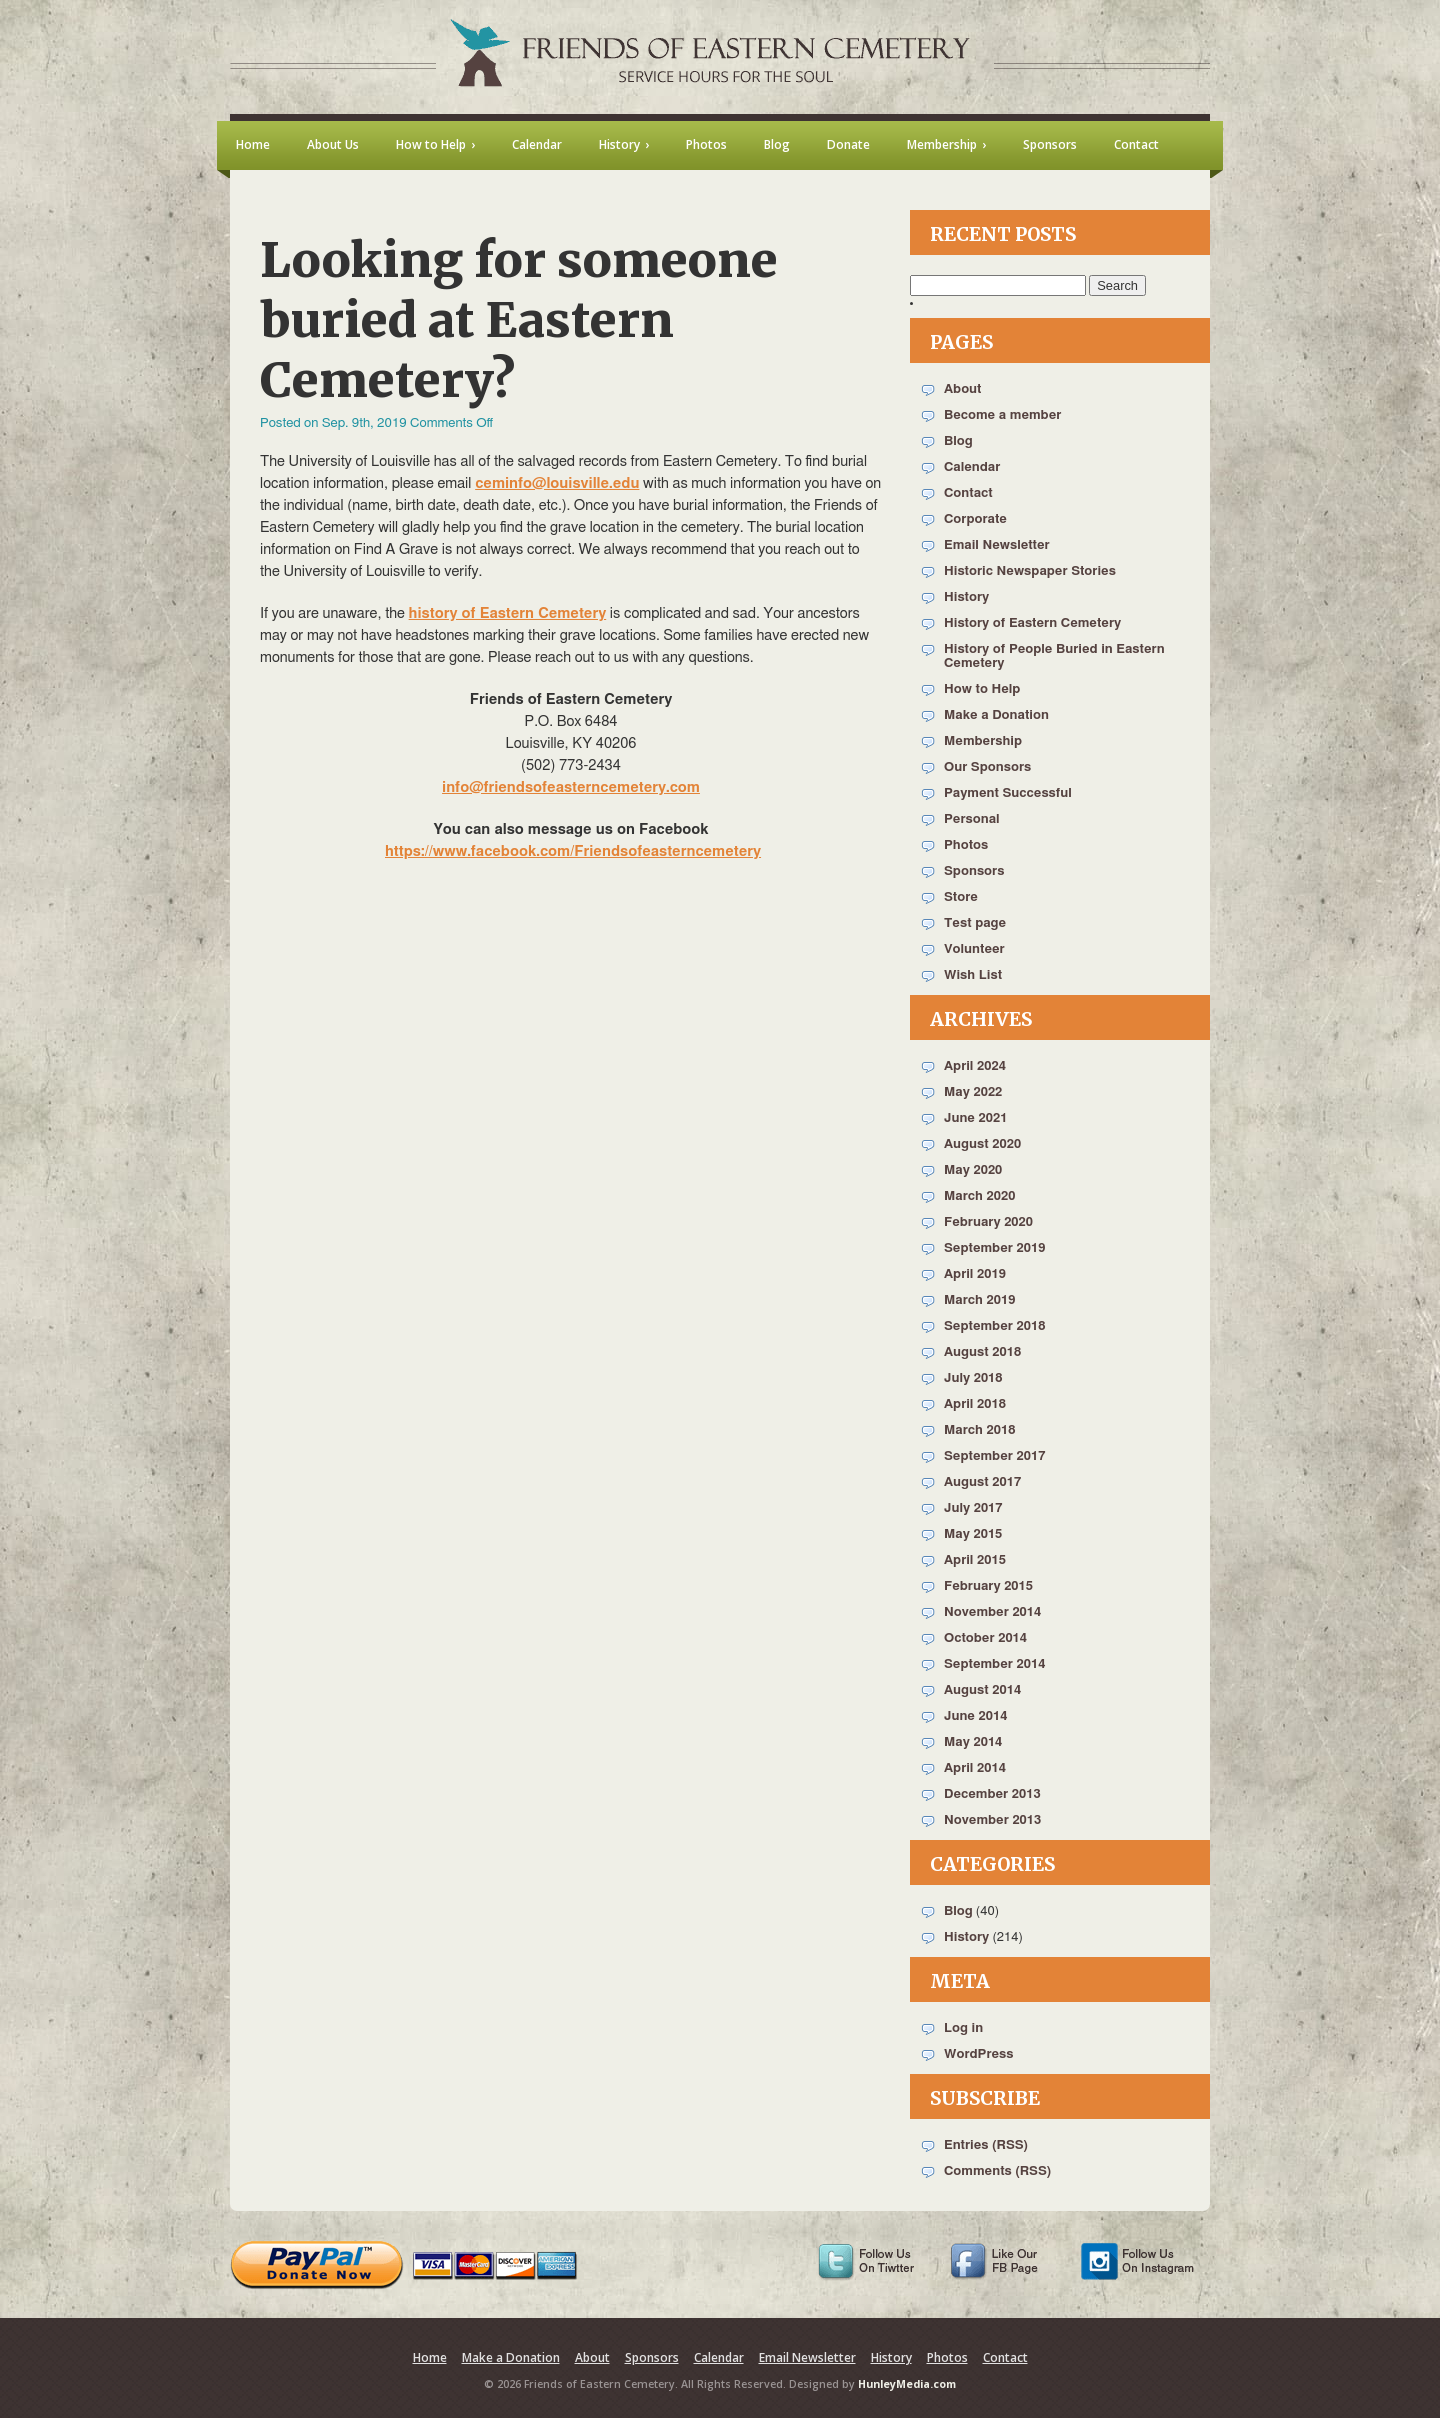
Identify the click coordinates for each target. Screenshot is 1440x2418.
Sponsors (974, 871)
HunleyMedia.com (907, 2384)
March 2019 (979, 1300)
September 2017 (994, 1456)
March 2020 (979, 1196)
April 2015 (975, 1560)
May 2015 (973, 1534)
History (966, 597)
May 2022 (973, 1092)
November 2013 (992, 1820)
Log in (963, 2028)
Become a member (1002, 415)
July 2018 (973, 1378)
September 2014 (994, 1664)
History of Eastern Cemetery (1032, 623)
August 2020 (982, 1144)
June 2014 (975, 1716)
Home (430, 2357)
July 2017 (973, 1508)
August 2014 (982, 1690)
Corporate (975, 519)
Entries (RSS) (986, 2145)
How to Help (982, 689)
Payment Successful (1008, 793)
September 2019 (994, 1248)
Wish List (973, 975)
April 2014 (975, 1768)
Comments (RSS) (997, 2171)
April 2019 (975, 1274)
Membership (983, 741)
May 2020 (973, 1170)
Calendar (972, 467)
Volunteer (974, 949)
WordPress (979, 2054)
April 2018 (975, 1404)
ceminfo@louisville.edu (557, 483)
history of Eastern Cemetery (508, 613)
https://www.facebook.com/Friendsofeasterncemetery (573, 851)
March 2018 (979, 1430)
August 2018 (982, 1352)
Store (961, 897)
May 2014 (973, 1742)
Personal (972, 819)
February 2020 (988, 1222)
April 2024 (975, 1066)
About (962, 389)
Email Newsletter (997, 545)
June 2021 (975, 1118)
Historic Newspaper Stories (1030, 571)
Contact (968, 493)
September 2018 (994, 1326)
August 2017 (982, 1482)
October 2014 (985, 1638)
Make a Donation (996, 715)
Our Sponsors (987, 767)
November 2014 (992, 1612)
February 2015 (988, 1586)
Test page (975, 923)
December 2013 (992, 1794)
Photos (966, 845)
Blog (958, 441)
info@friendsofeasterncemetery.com (571, 787)
